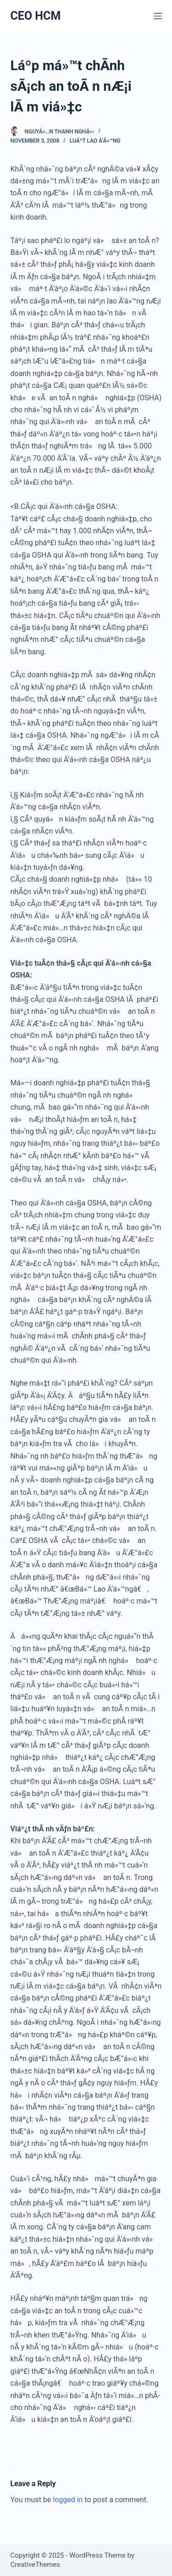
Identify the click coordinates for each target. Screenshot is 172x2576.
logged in (68, 2499)
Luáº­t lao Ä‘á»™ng (95, 141)
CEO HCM (36, 15)
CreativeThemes (36, 2564)
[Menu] (158, 16)
